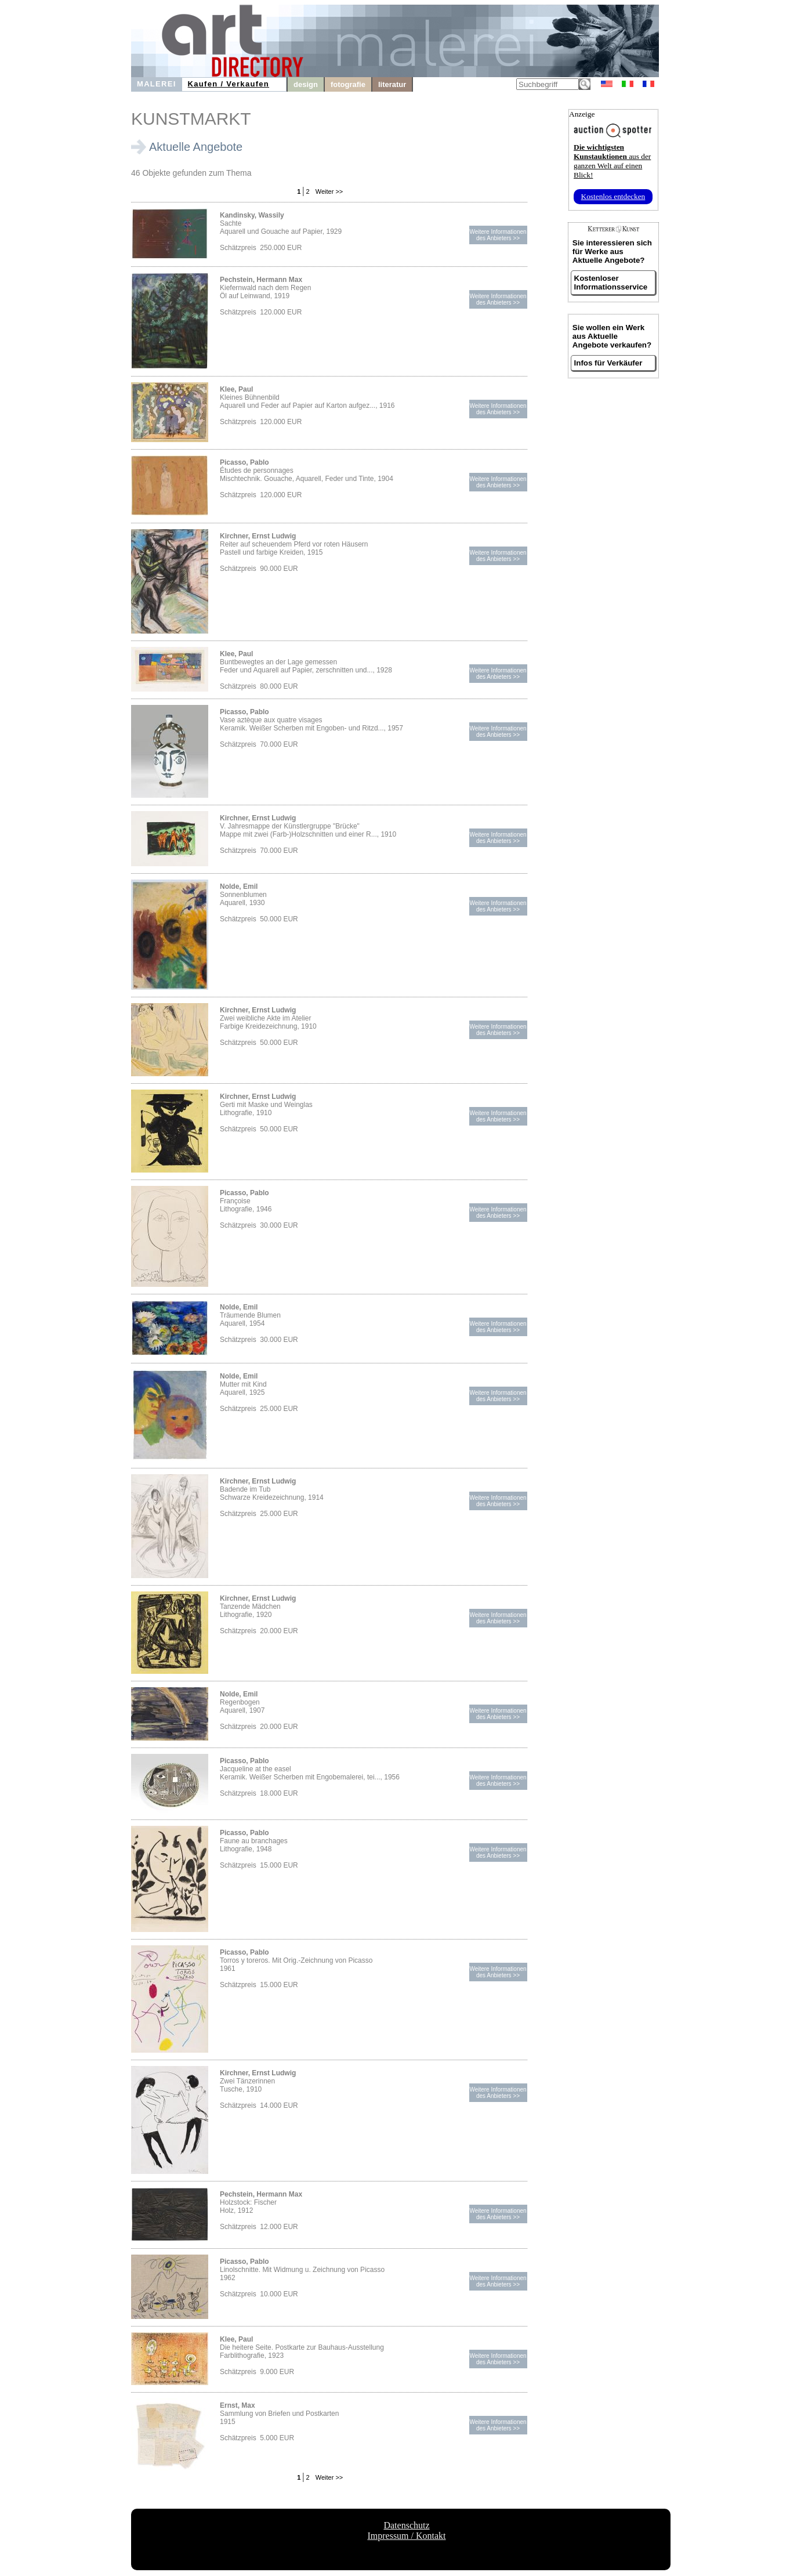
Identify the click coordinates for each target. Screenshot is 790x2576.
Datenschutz (406, 2525)
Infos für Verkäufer (608, 363)
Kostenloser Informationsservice (611, 282)
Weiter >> (328, 191)
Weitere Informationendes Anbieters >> (497, 235)
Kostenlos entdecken (613, 196)
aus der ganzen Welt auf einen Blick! (612, 161)
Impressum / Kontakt (406, 2536)
